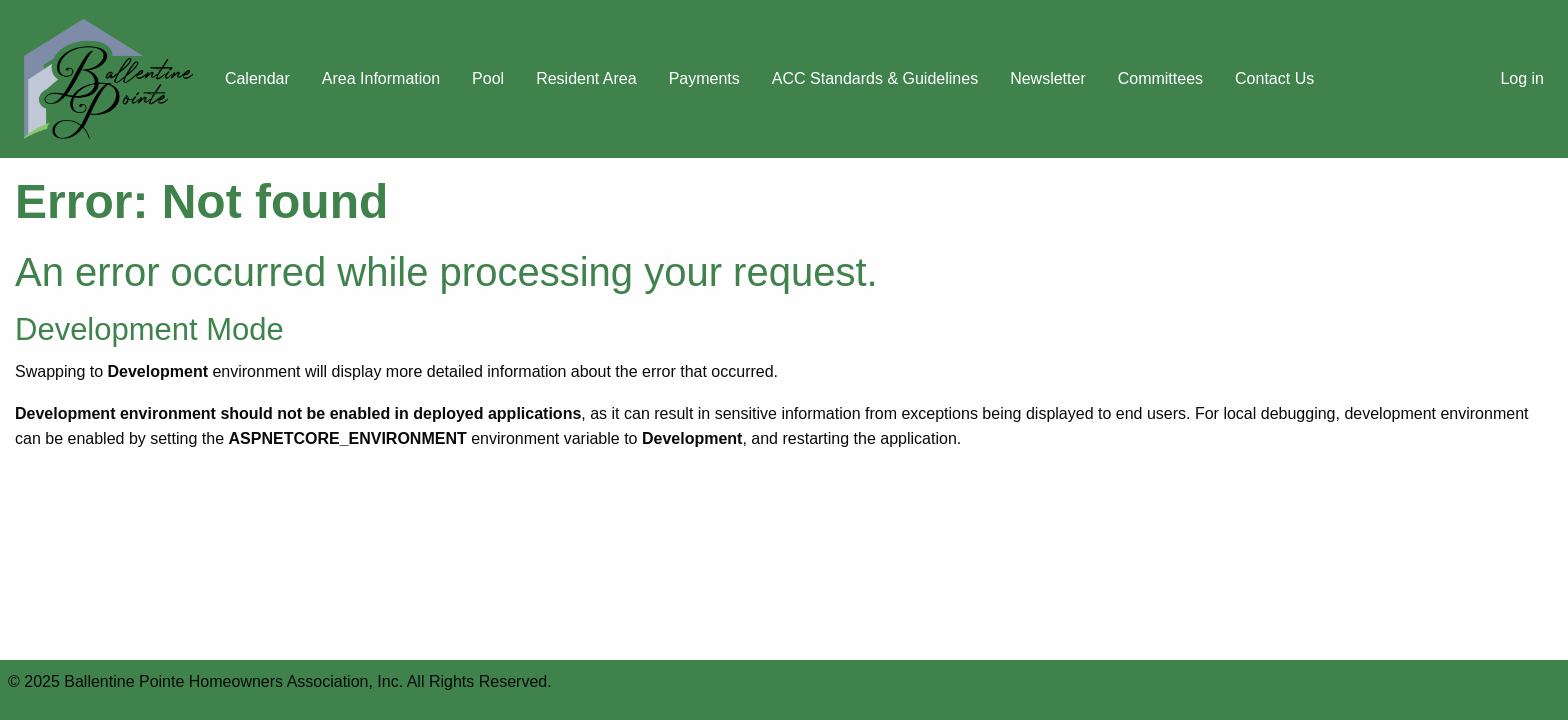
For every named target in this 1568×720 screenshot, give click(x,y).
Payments (704, 78)
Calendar (257, 78)
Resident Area (586, 78)
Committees (1160, 78)
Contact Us (1274, 78)
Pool (488, 78)
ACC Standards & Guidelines (875, 78)
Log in (1522, 78)
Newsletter (1048, 78)
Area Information (381, 78)
